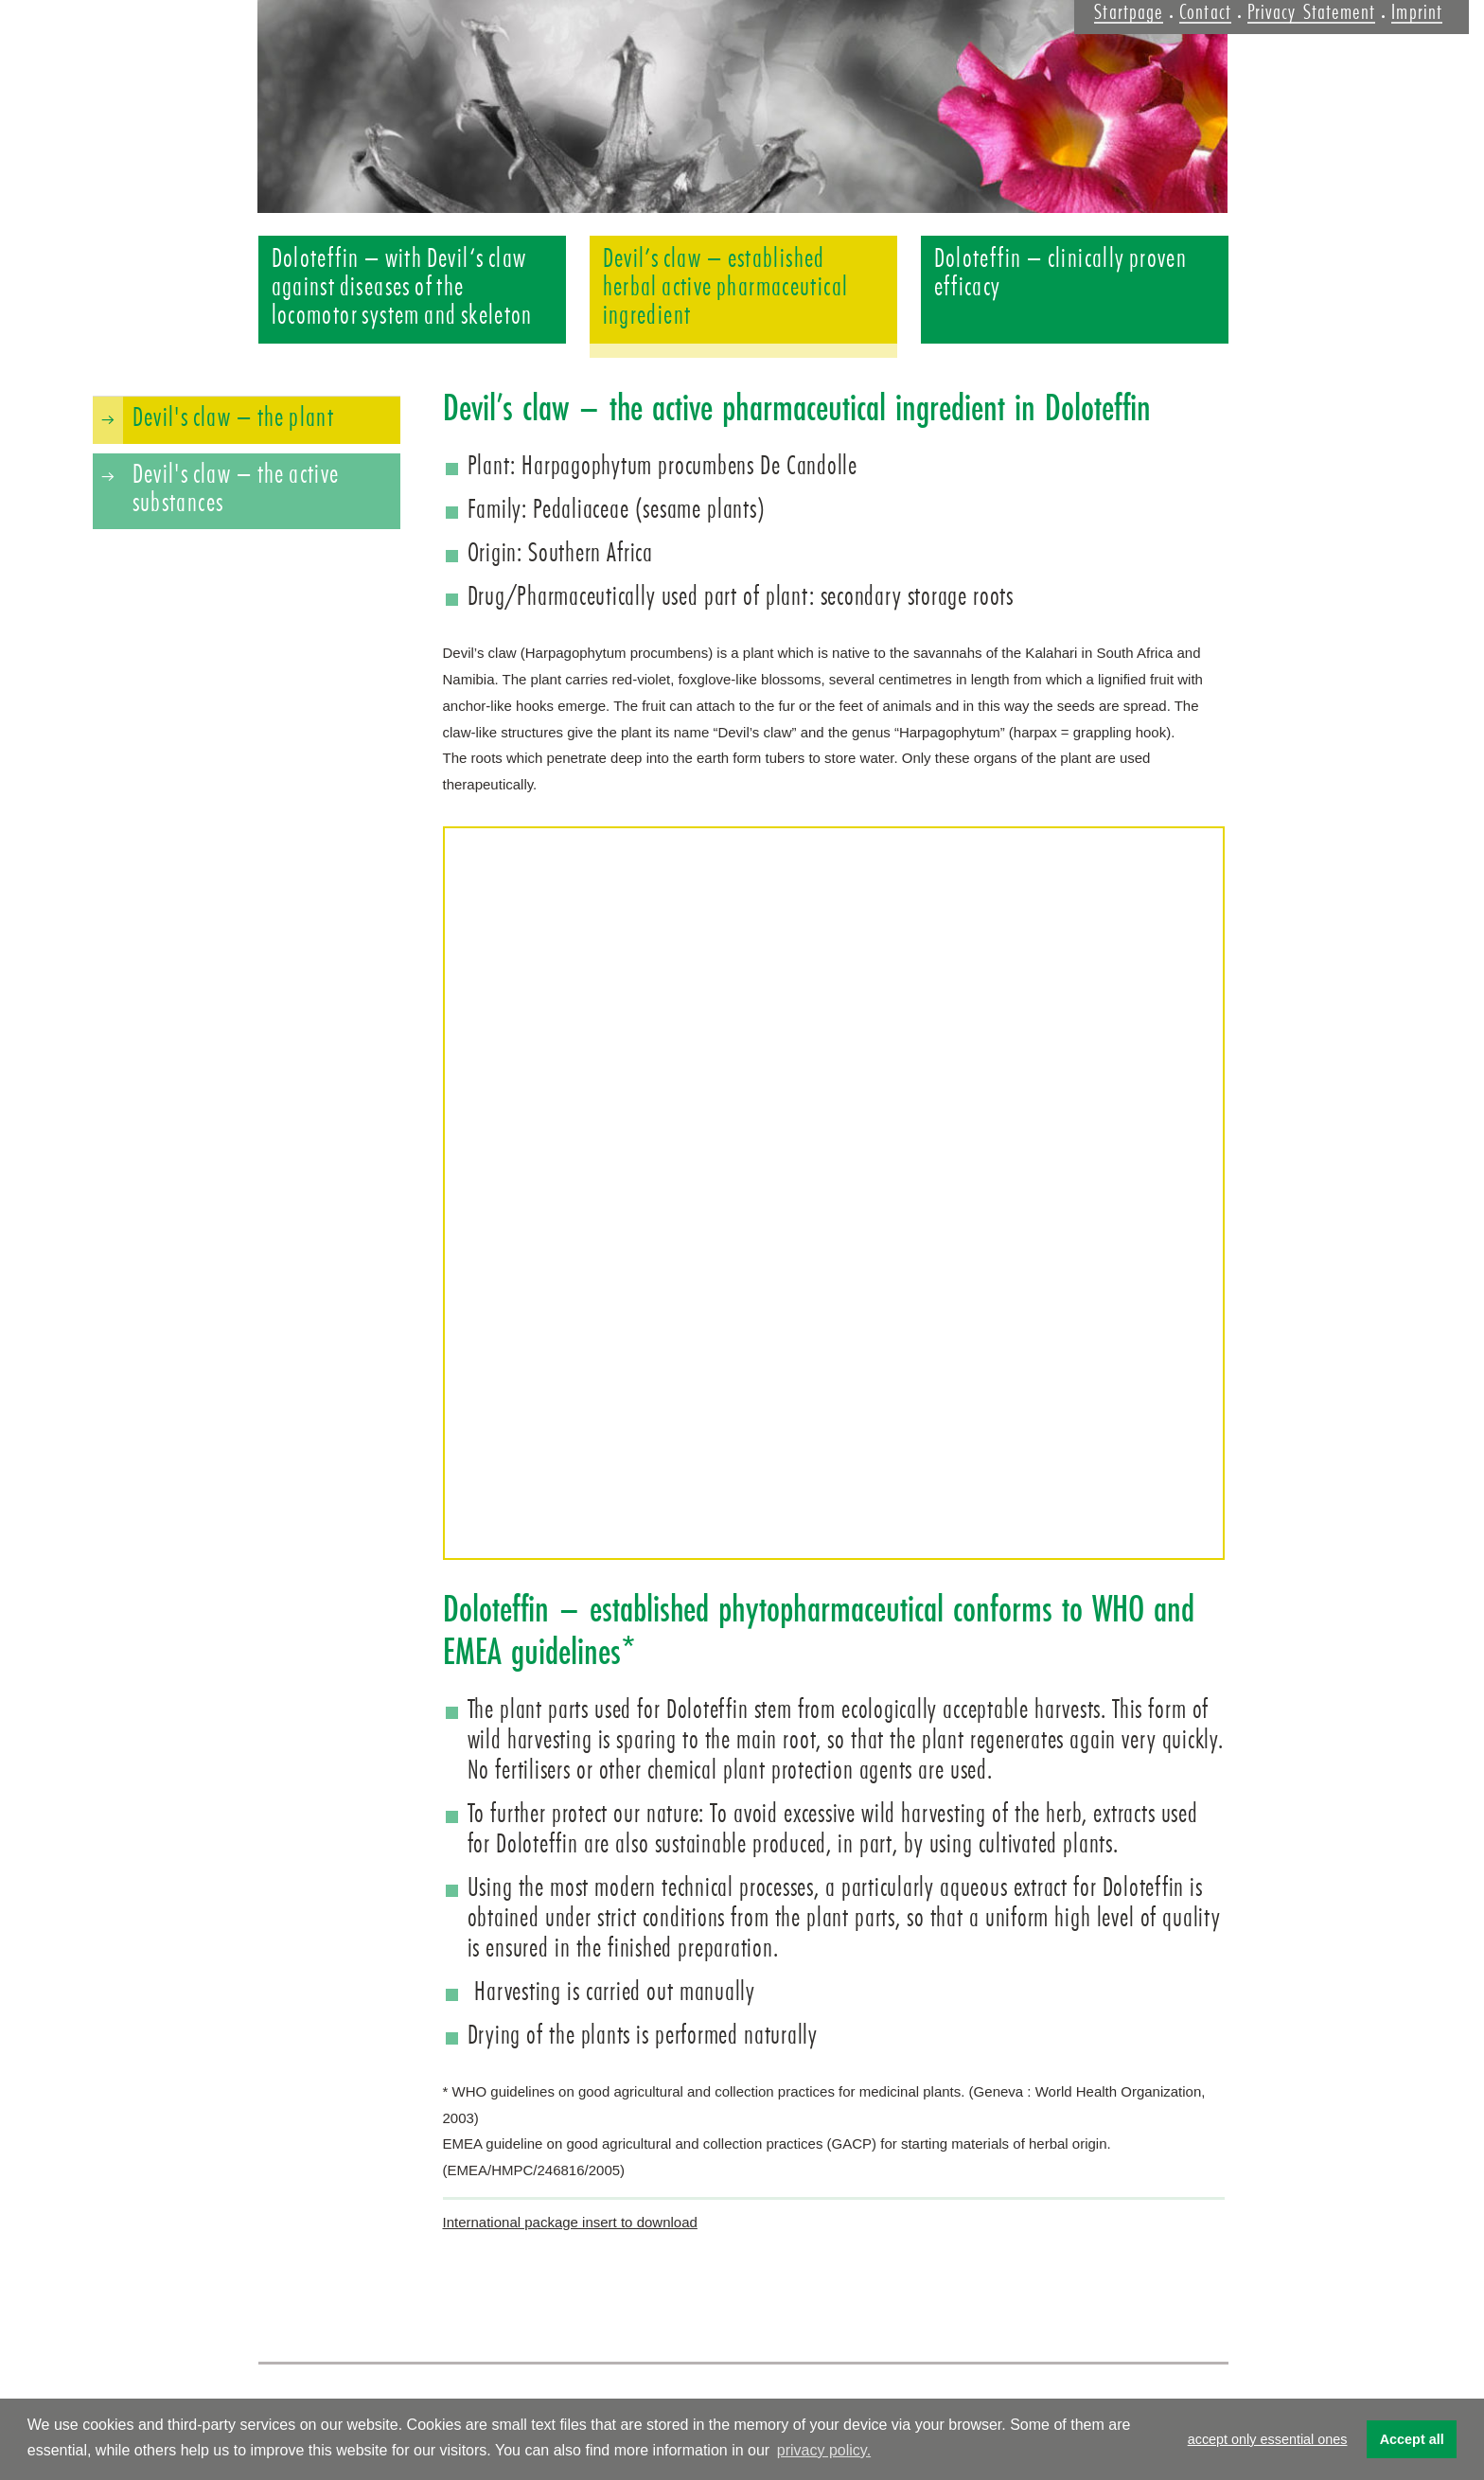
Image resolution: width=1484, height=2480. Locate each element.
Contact (1205, 12)
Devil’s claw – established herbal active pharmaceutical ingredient (726, 286)
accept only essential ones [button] (1268, 2439)
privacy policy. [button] (824, 2450)
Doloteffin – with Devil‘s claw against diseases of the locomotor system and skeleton (402, 286)
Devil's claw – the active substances (236, 488)
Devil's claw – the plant (233, 417)
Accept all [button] (1412, 2439)
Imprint (1416, 12)
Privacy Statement (1311, 12)
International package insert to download (570, 2222)
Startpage (1128, 12)
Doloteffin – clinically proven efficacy (1061, 272)
